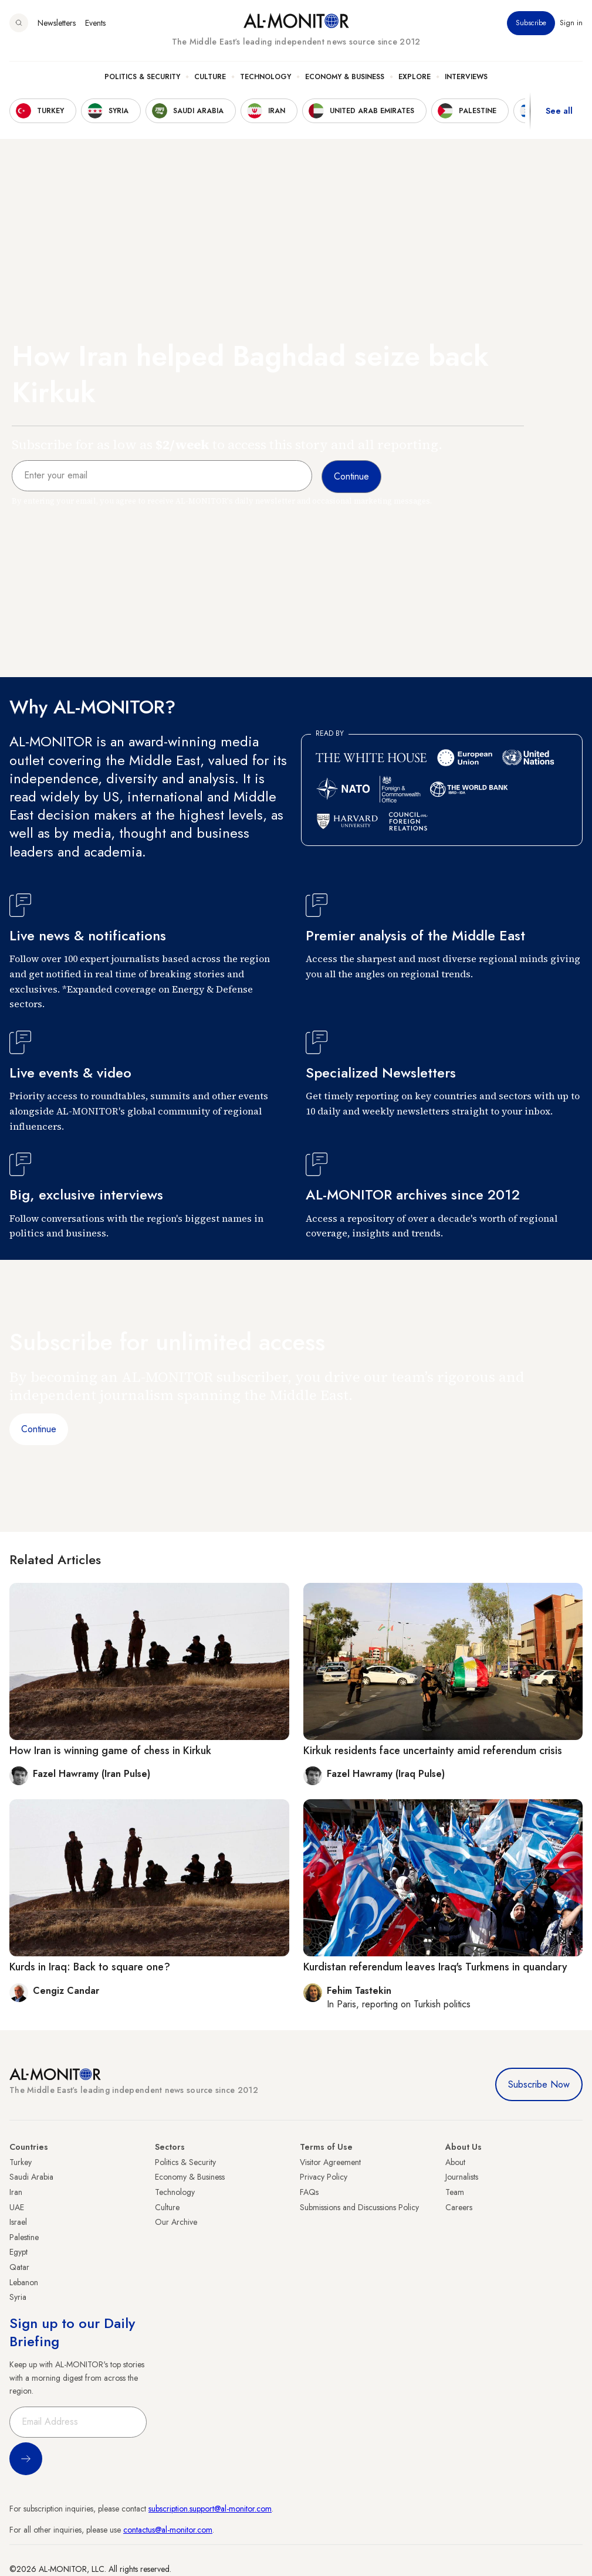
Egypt (18, 2252)
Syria (17, 2297)
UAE (16, 2207)
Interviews (466, 76)
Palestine (24, 2237)
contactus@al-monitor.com (167, 2530)
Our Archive (176, 2222)
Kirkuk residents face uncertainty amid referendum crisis (432, 1750)
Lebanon (23, 2282)
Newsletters (57, 23)
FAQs (309, 2192)
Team (454, 2192)
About (455, 2162)
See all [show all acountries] (559, 111)
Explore (414, 76)
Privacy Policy (323, 2177)
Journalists (461, 2177)
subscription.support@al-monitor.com (210, 2508)
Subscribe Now (539, 2084)
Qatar (19, 2267)
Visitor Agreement (330, 2162)
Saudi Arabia (31, 2177)
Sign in (571, 23)
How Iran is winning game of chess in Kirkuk (110, 1750)
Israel (18, 2222)
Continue (38, 1429)
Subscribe (531, 23)
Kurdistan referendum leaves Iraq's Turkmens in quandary (435, 1967)
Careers (458, 2207)
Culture (210, 76)
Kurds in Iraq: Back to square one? (89, 1967)
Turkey (20, 2162)
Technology (265, 76)
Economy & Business (344, 76)
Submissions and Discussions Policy (359, 2207)
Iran (15, 2192)
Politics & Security (142, 76)
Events (95, 23)
